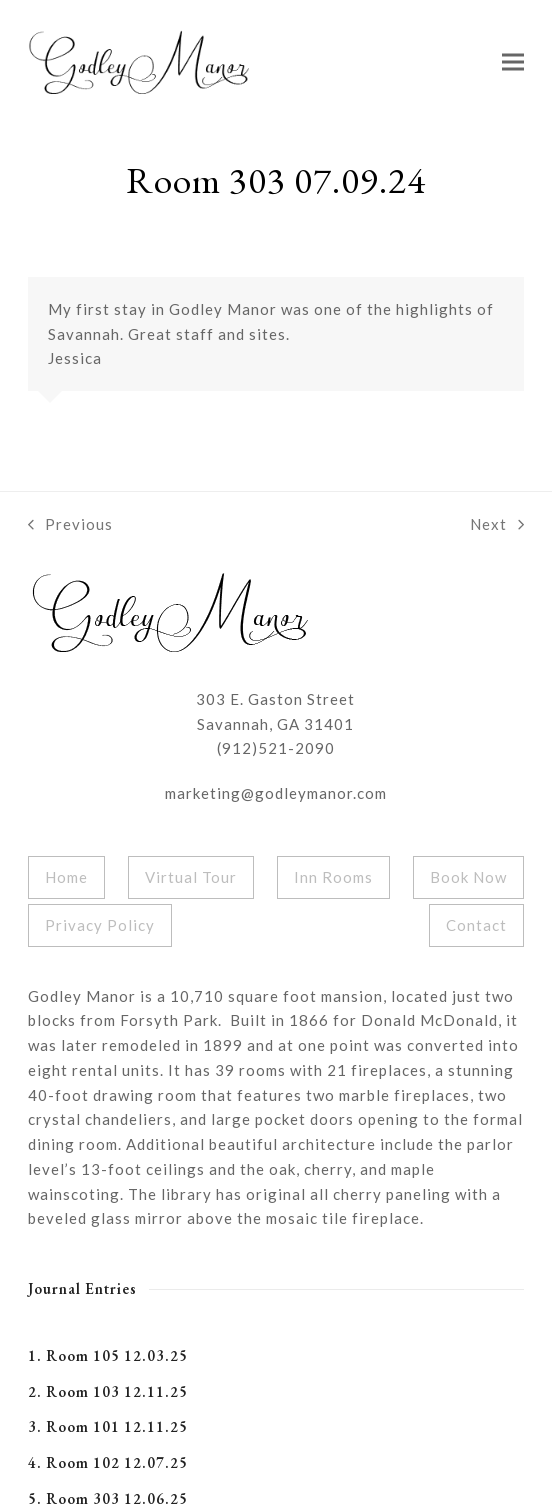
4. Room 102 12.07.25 (108, 1462)
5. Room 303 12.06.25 (108, 1498)
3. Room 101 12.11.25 (108, 1426)
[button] (513, 61)
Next (497, 526)
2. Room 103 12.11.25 (108, 1391)
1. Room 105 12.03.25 (108, 1355)
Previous (70, 526)
